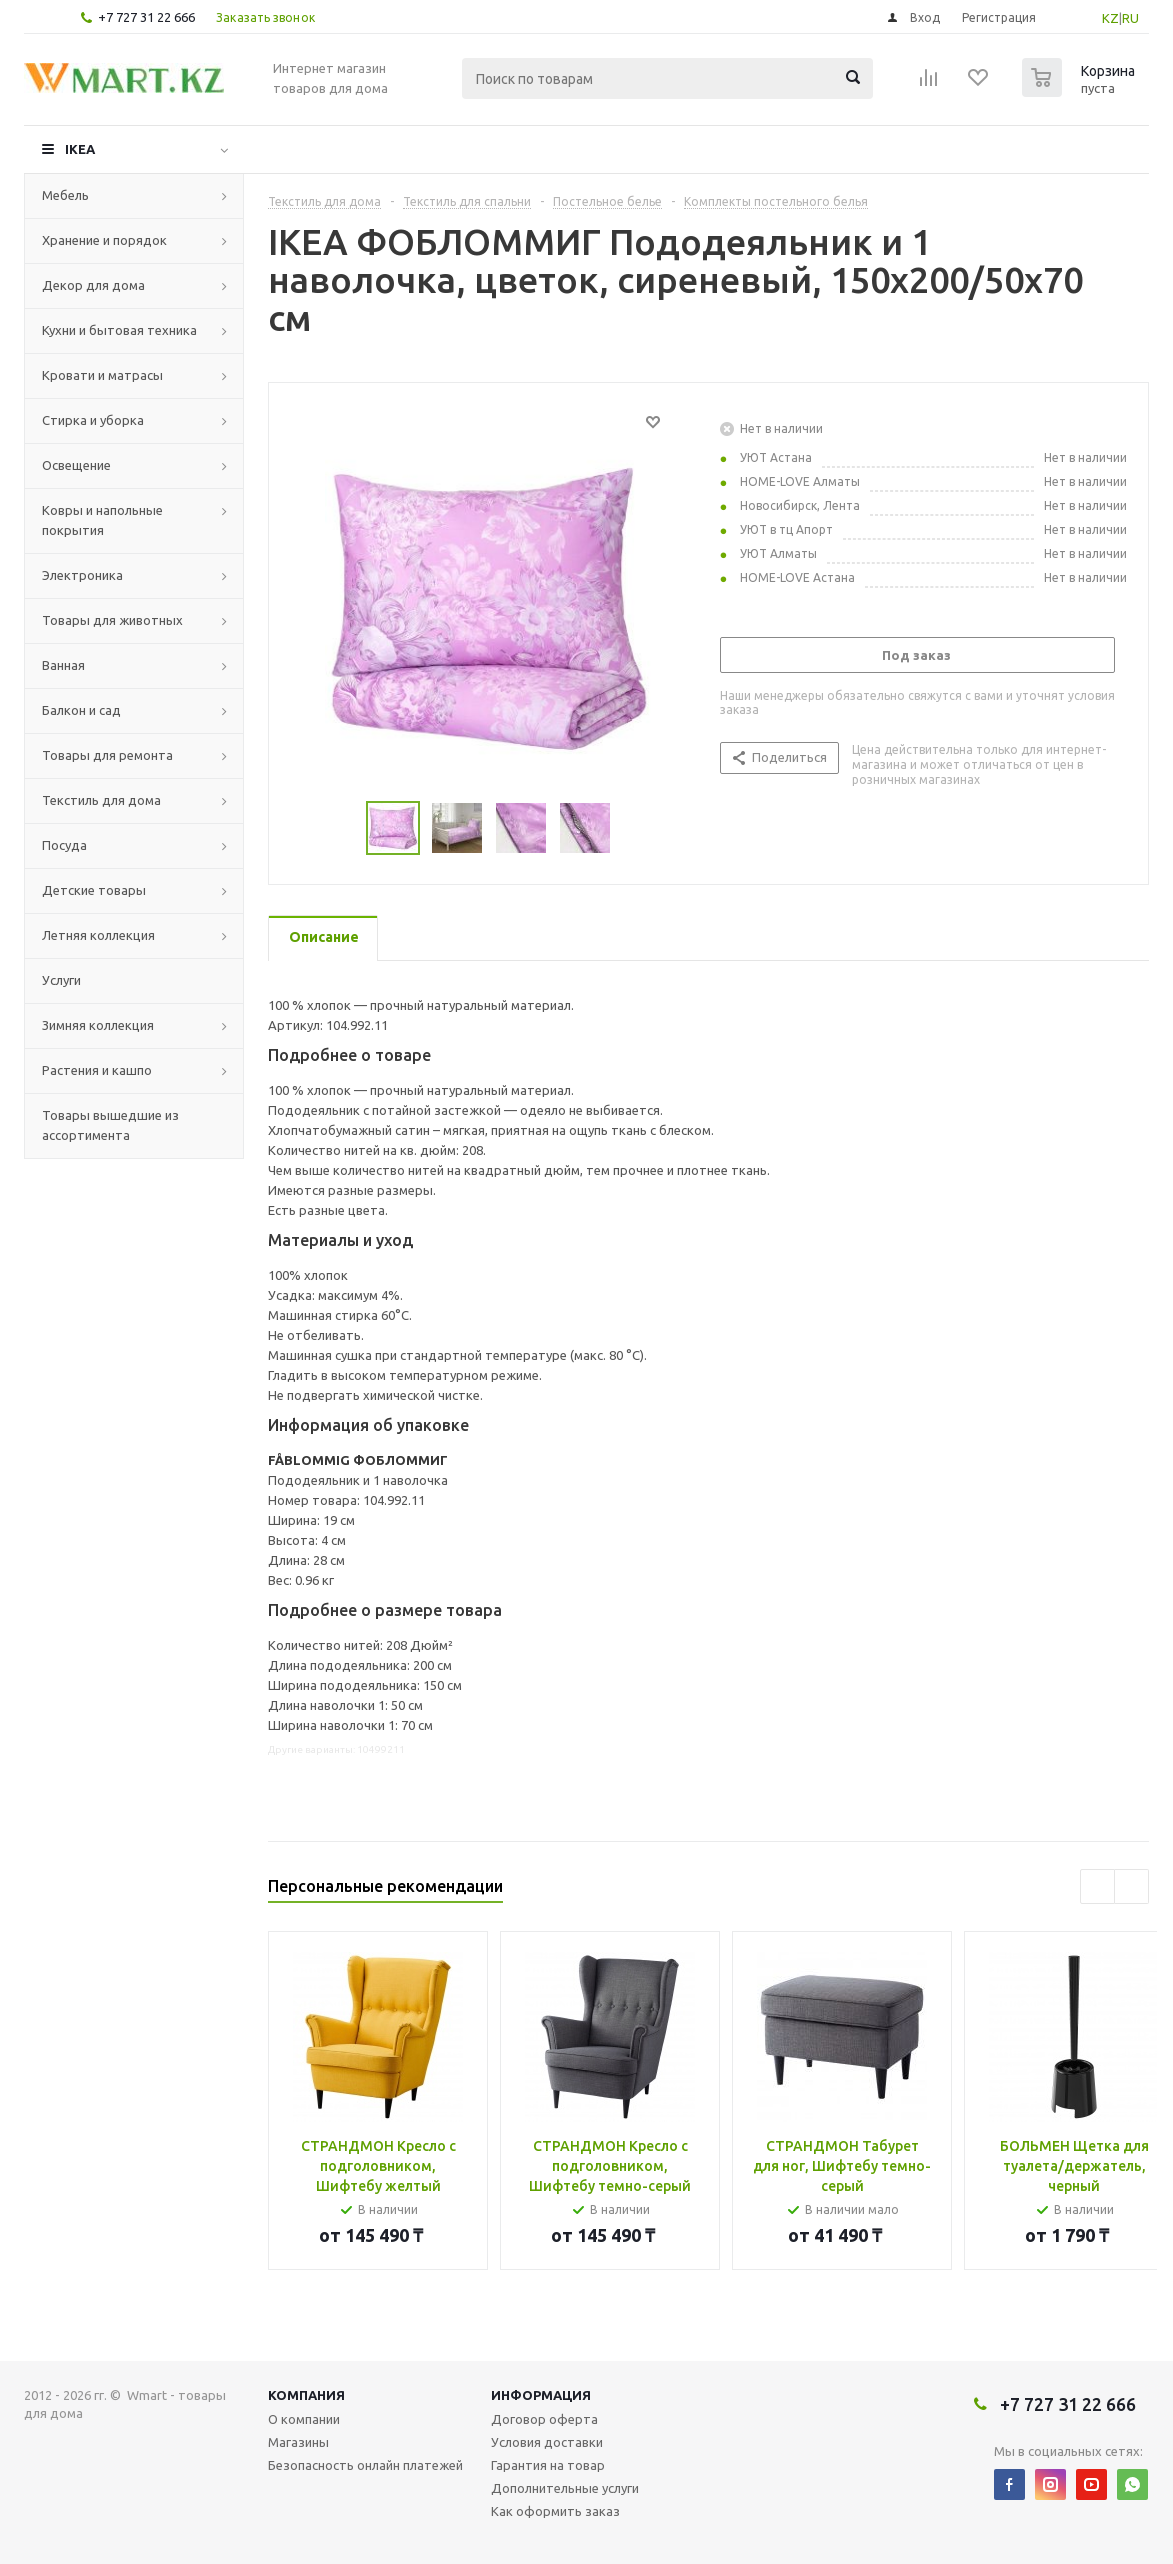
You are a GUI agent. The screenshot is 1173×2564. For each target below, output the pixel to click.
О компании (304, 2419)
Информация (541, 2395)
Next (634, 828)
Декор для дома (93, 285)
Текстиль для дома (101, 800)
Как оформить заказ (555, 2511)
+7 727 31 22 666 (146, 17)
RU (1130, 18)
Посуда (64, 845)
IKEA (80, 149)
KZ (1110, 18)
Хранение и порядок (104, 240)
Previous (342, 828)
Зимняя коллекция (98, 1025)
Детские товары (94, 890)
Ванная (63, 665)
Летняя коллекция (98, 935)
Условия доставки (547, 2442)
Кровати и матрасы (102, 375)
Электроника (82, 575)
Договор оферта (544, 2419)
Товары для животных (112, 620)
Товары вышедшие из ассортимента (110, 1125)
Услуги (61, 980)
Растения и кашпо (97, 1070)
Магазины (298, 2442)
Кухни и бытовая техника (119, 330)
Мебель (65, 195)
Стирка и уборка (93, 420)
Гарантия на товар (548, 2465)
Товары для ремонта (107, 755)
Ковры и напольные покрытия (102, 520)
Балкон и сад (81, 710)
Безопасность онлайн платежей (365, 2465)
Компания (306, 2395)
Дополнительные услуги (565, 2488)
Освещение (76, 465)
